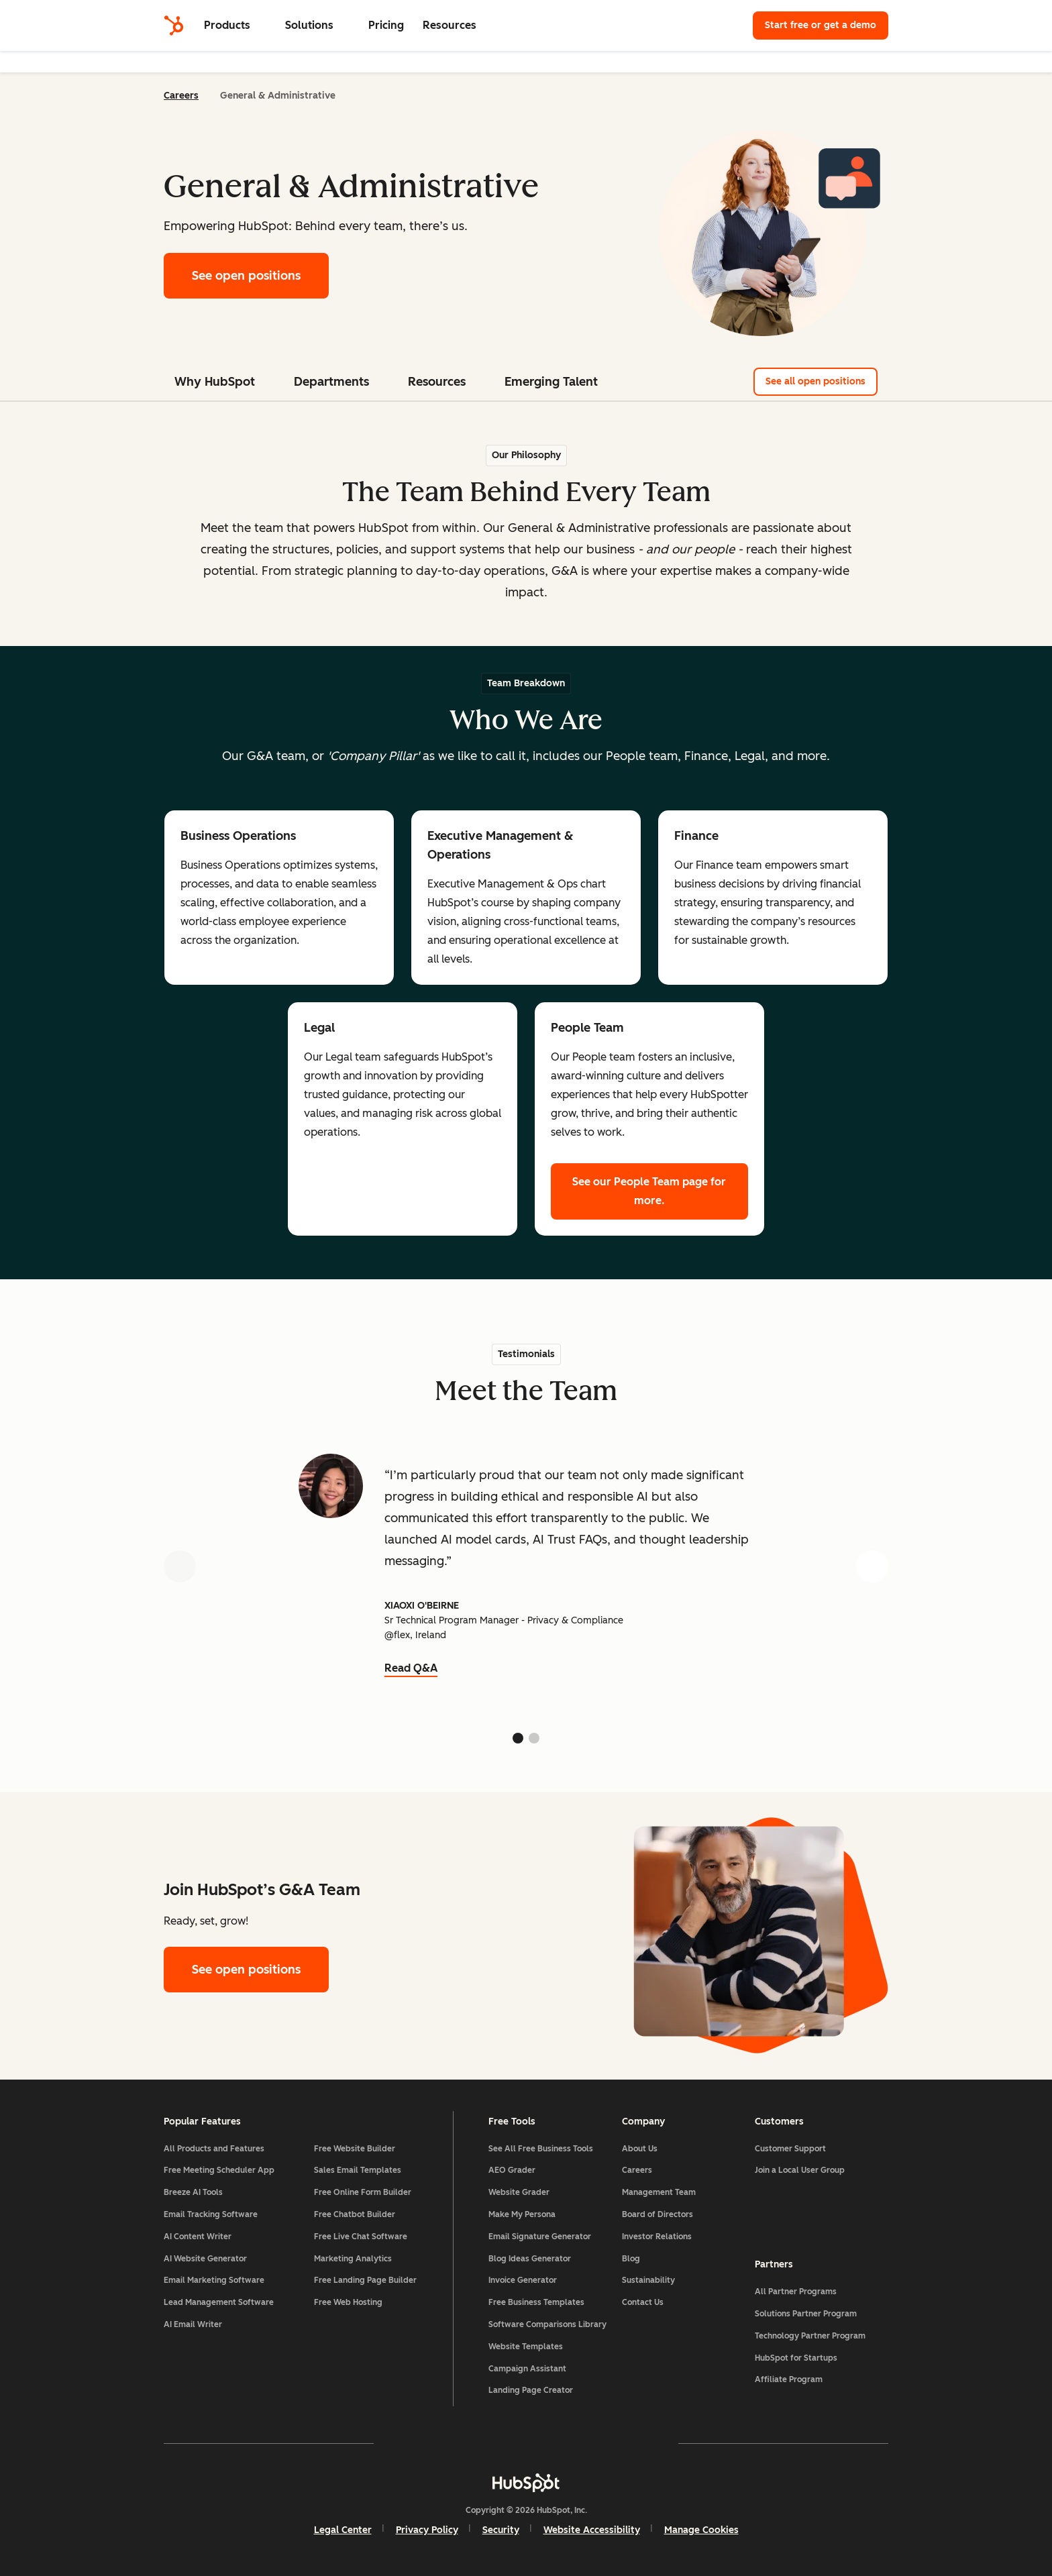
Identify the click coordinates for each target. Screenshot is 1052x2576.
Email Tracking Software (211, 2214)
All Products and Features (214, 2148)
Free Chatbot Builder (354, 2214)
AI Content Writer (197, 2236)
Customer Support (790, 2148)
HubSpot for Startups (796, 2358)
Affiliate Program (789, 2379)
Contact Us (643, 2302)
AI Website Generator (205, 2258)
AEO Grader (511, 2170)
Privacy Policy (427, 2530)
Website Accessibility (591, 2530)
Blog (631, 2258)
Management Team (659, 2192)
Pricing (386, 25)
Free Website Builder (354, 2148)
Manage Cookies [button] (701, 2530)
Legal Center (343, 2530)
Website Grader (518, 2192)
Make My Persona (522, 2214)
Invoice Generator (522, 2280)
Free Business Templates (536, 2302)
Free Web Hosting (348, 2302)
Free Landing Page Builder (365, 2280)
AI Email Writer (193, 2324)
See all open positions (822, 380)
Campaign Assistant (527, 2368)
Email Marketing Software (214, 2280)
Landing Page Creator (530, 2390)
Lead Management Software (219, 2302)
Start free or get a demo (820, 25)
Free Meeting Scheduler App (219, 2170)
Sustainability (648, 2280)
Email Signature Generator (539, 2236)
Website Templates (525, 2346)
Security (500, 2530)
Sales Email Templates (357, 2170)
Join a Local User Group (800, 2170)
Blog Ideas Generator (529, 2258)
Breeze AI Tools (193, 2192)
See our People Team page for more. (649, 1191)
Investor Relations (657, 2236)
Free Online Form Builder (362, 2192)
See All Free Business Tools (540, 2148)
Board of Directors (657, 2214)
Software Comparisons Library (547, 2324)
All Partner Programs (796, 2291)
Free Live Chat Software (360, 2236)
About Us (640, 2148)
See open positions (246, 275)
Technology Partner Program (810, 2336)
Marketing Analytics (353, 2258)
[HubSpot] (174, 25)
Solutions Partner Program (806, 2313)
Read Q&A (410, 1668)
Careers (181, 95)
